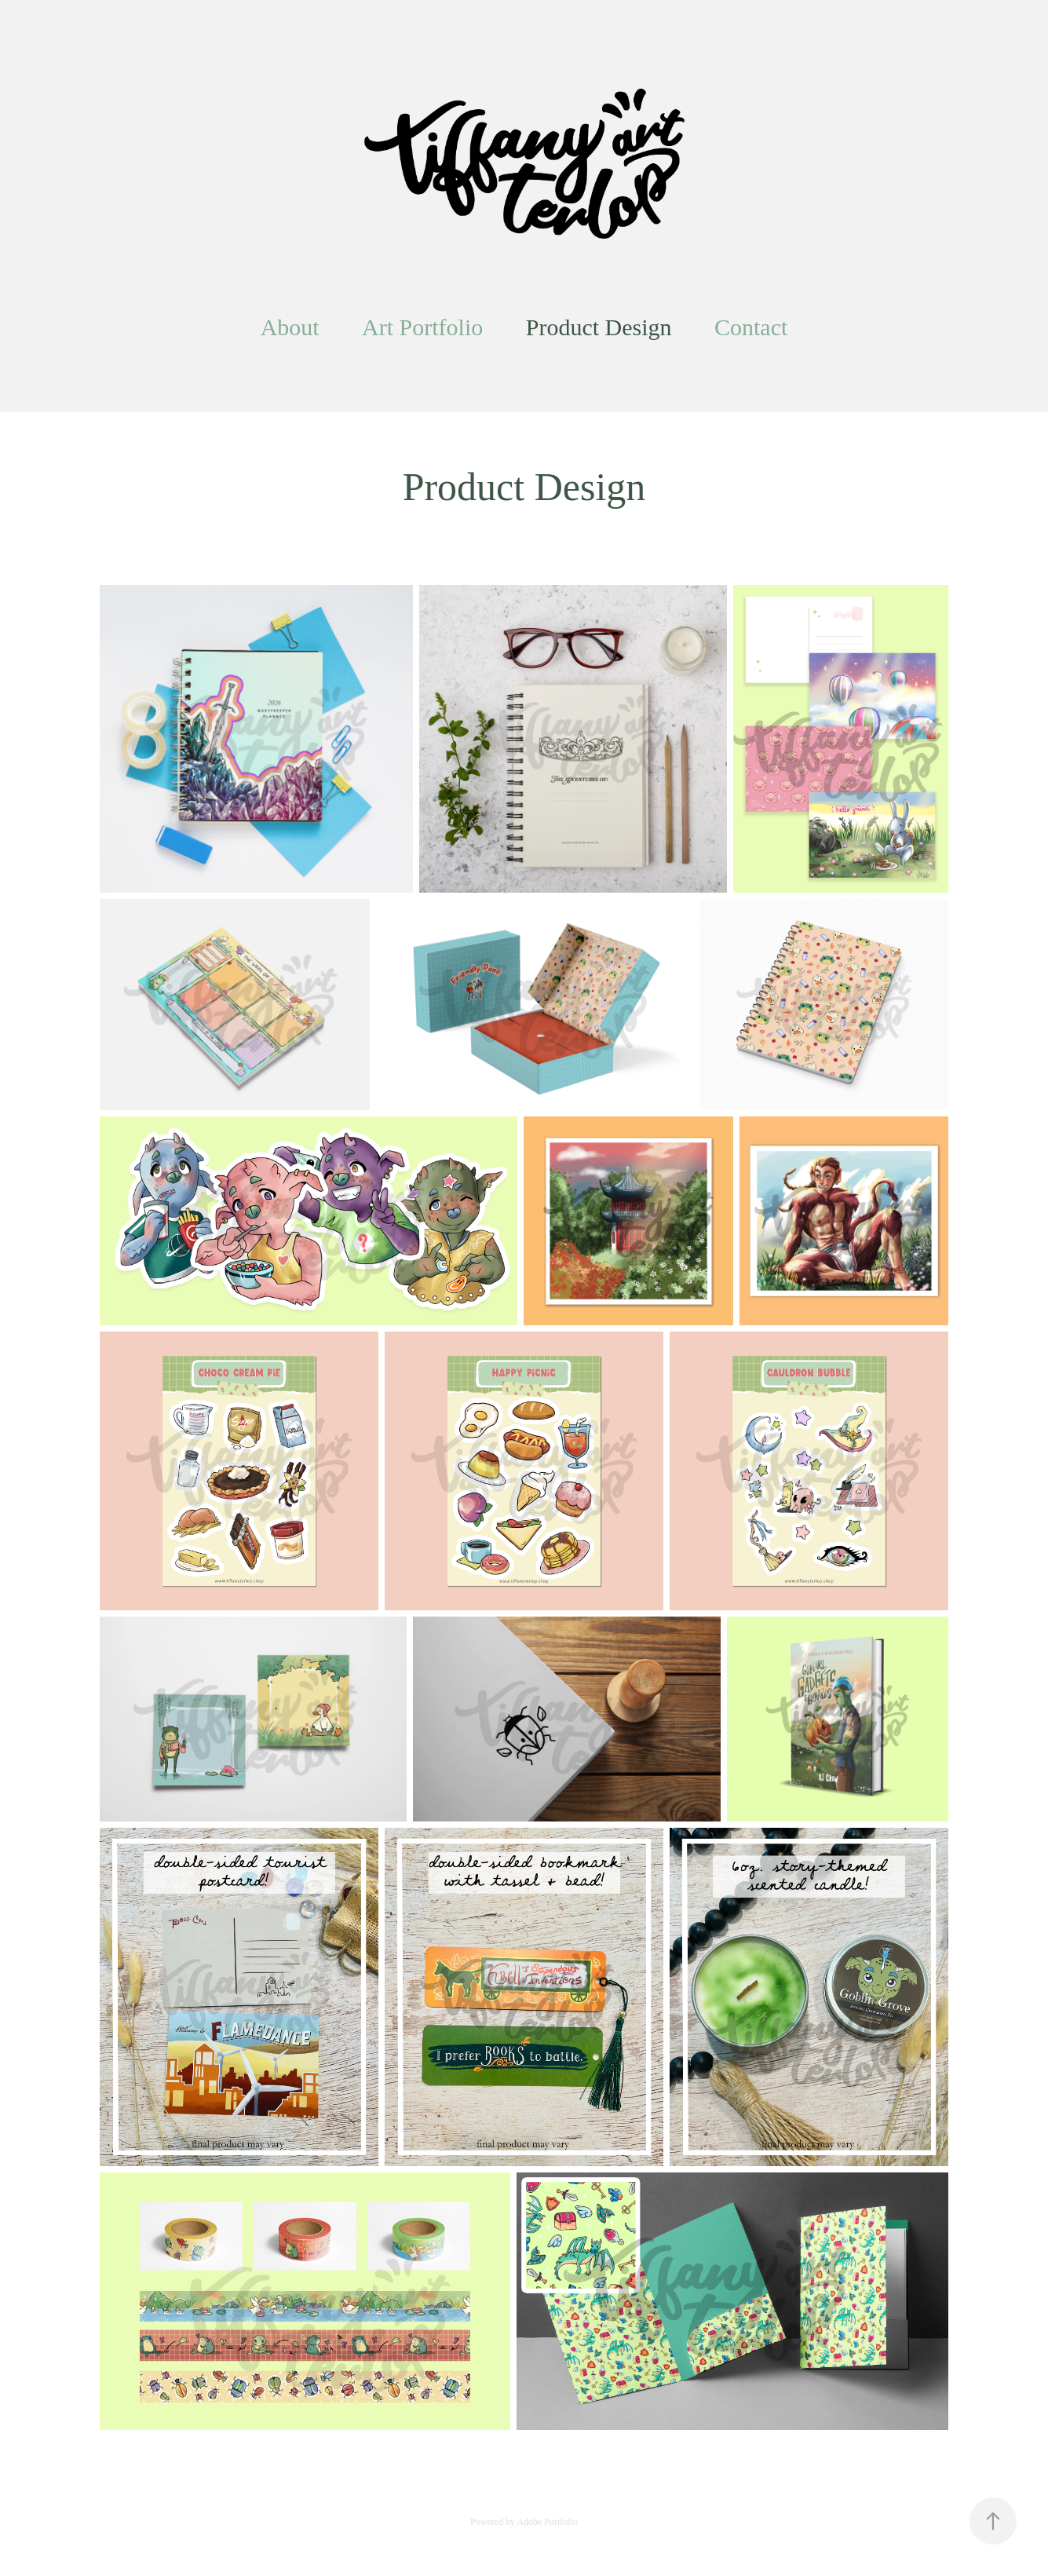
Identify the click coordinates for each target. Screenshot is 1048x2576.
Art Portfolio (422, 327)
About (290, 327)
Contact (750, 327)
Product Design (599, 327)
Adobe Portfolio (547, 2521)
